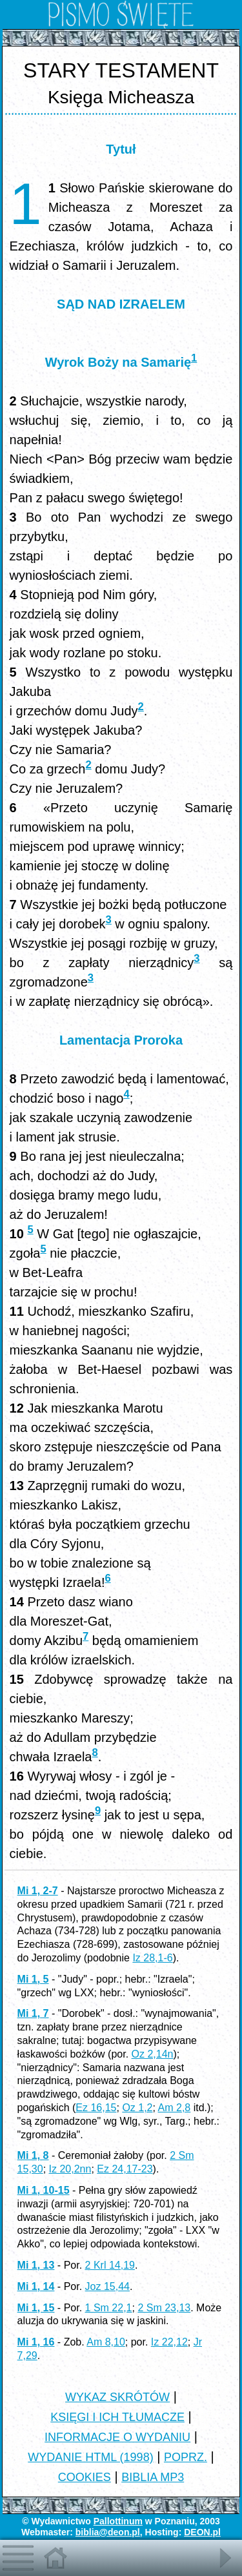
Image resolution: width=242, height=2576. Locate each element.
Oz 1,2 (137, 2107)
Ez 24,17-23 (124, 2168)
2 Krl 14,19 (110, 2265)
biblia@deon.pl (108, 2532)
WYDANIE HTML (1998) (90, 2457)
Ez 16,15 (96, 2107)
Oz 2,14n (153, 2054)
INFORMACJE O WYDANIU (117, 2437)
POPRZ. (185, 2457)
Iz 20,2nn (70, 2168)
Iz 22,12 (169, 2341)
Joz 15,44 (107, 2286)
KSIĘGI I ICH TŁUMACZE (117, 2417)
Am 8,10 (105, 2341)
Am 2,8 (174, 2107)
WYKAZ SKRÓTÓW (117, 2397)
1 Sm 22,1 (108, 2307)
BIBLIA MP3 (152, 2477)
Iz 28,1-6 (152, 1957)
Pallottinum (118, 2521)
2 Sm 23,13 (163, 2307)
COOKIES (84, 2477)
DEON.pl (202, 2532)
